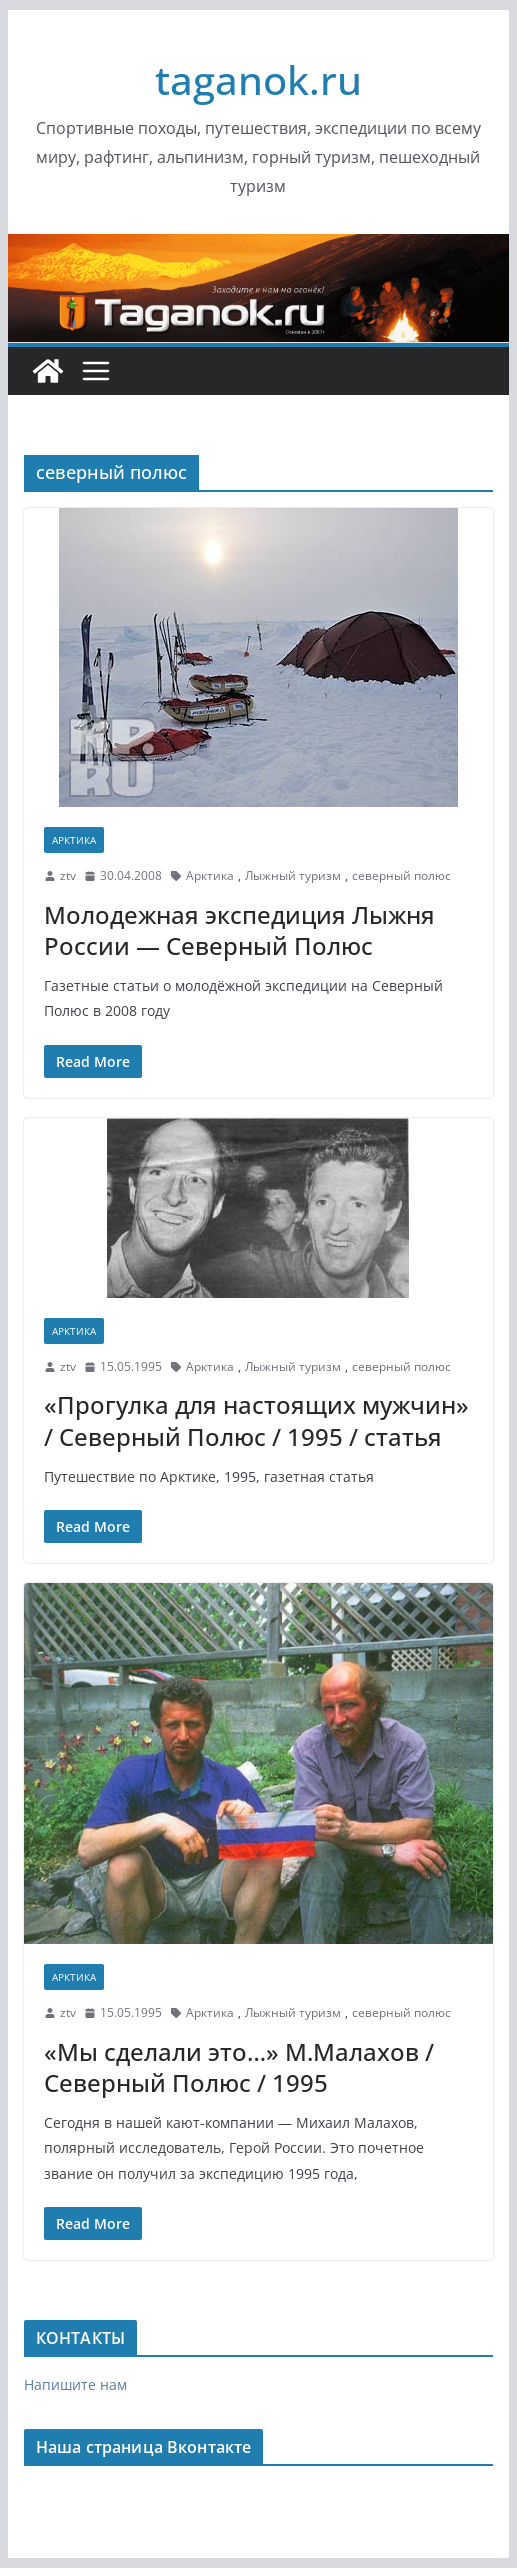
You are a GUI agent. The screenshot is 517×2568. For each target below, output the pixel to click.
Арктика (74, 840)
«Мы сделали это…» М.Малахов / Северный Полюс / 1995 (239, 2067)
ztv (68, 875)
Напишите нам (75, 2384)
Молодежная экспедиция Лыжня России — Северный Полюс (239, 930)
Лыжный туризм (293, 875)
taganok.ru (258, 79)
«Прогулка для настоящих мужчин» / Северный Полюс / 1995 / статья (256, 1420)
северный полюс (401, 875)
